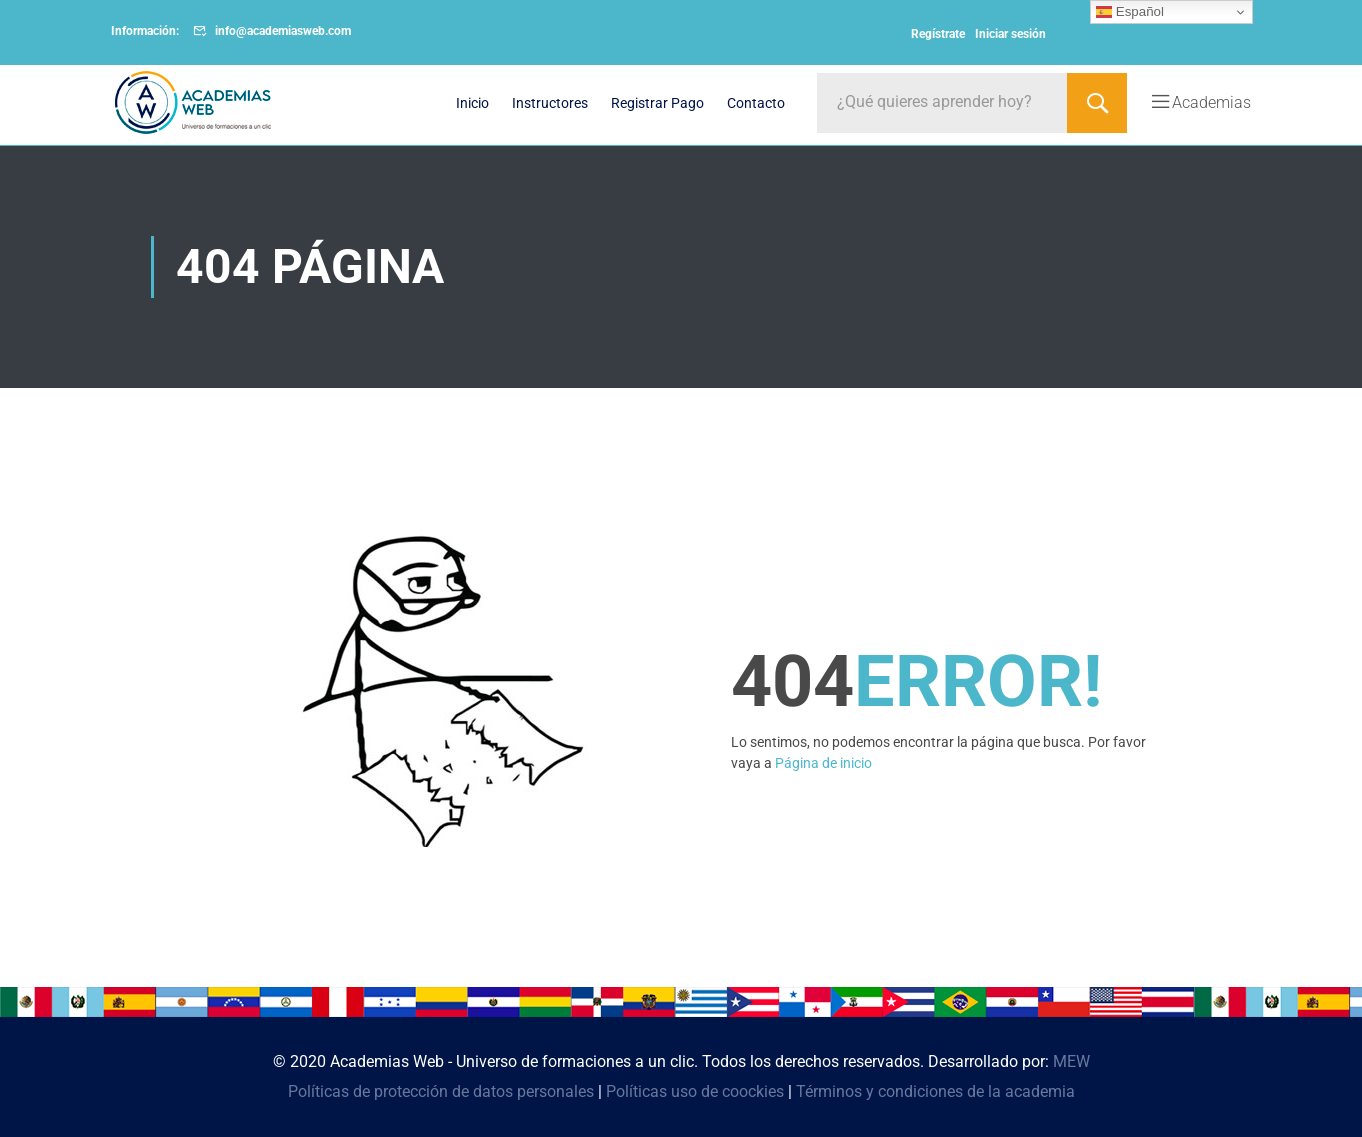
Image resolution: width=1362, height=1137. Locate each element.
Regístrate (938, 34)
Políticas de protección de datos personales (441, 1091)
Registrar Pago (657, 103)
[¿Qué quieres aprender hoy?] (942, 103)
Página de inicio (823, 763)
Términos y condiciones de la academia (935, 1091)
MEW (1071, 1061)
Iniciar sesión (1010, 34)
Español (1130, 12)
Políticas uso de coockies (695, 1091)
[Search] (1097, 103)
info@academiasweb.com (283, 31)
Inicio (472, 103)
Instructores (550, 103)
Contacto (756, 103)
